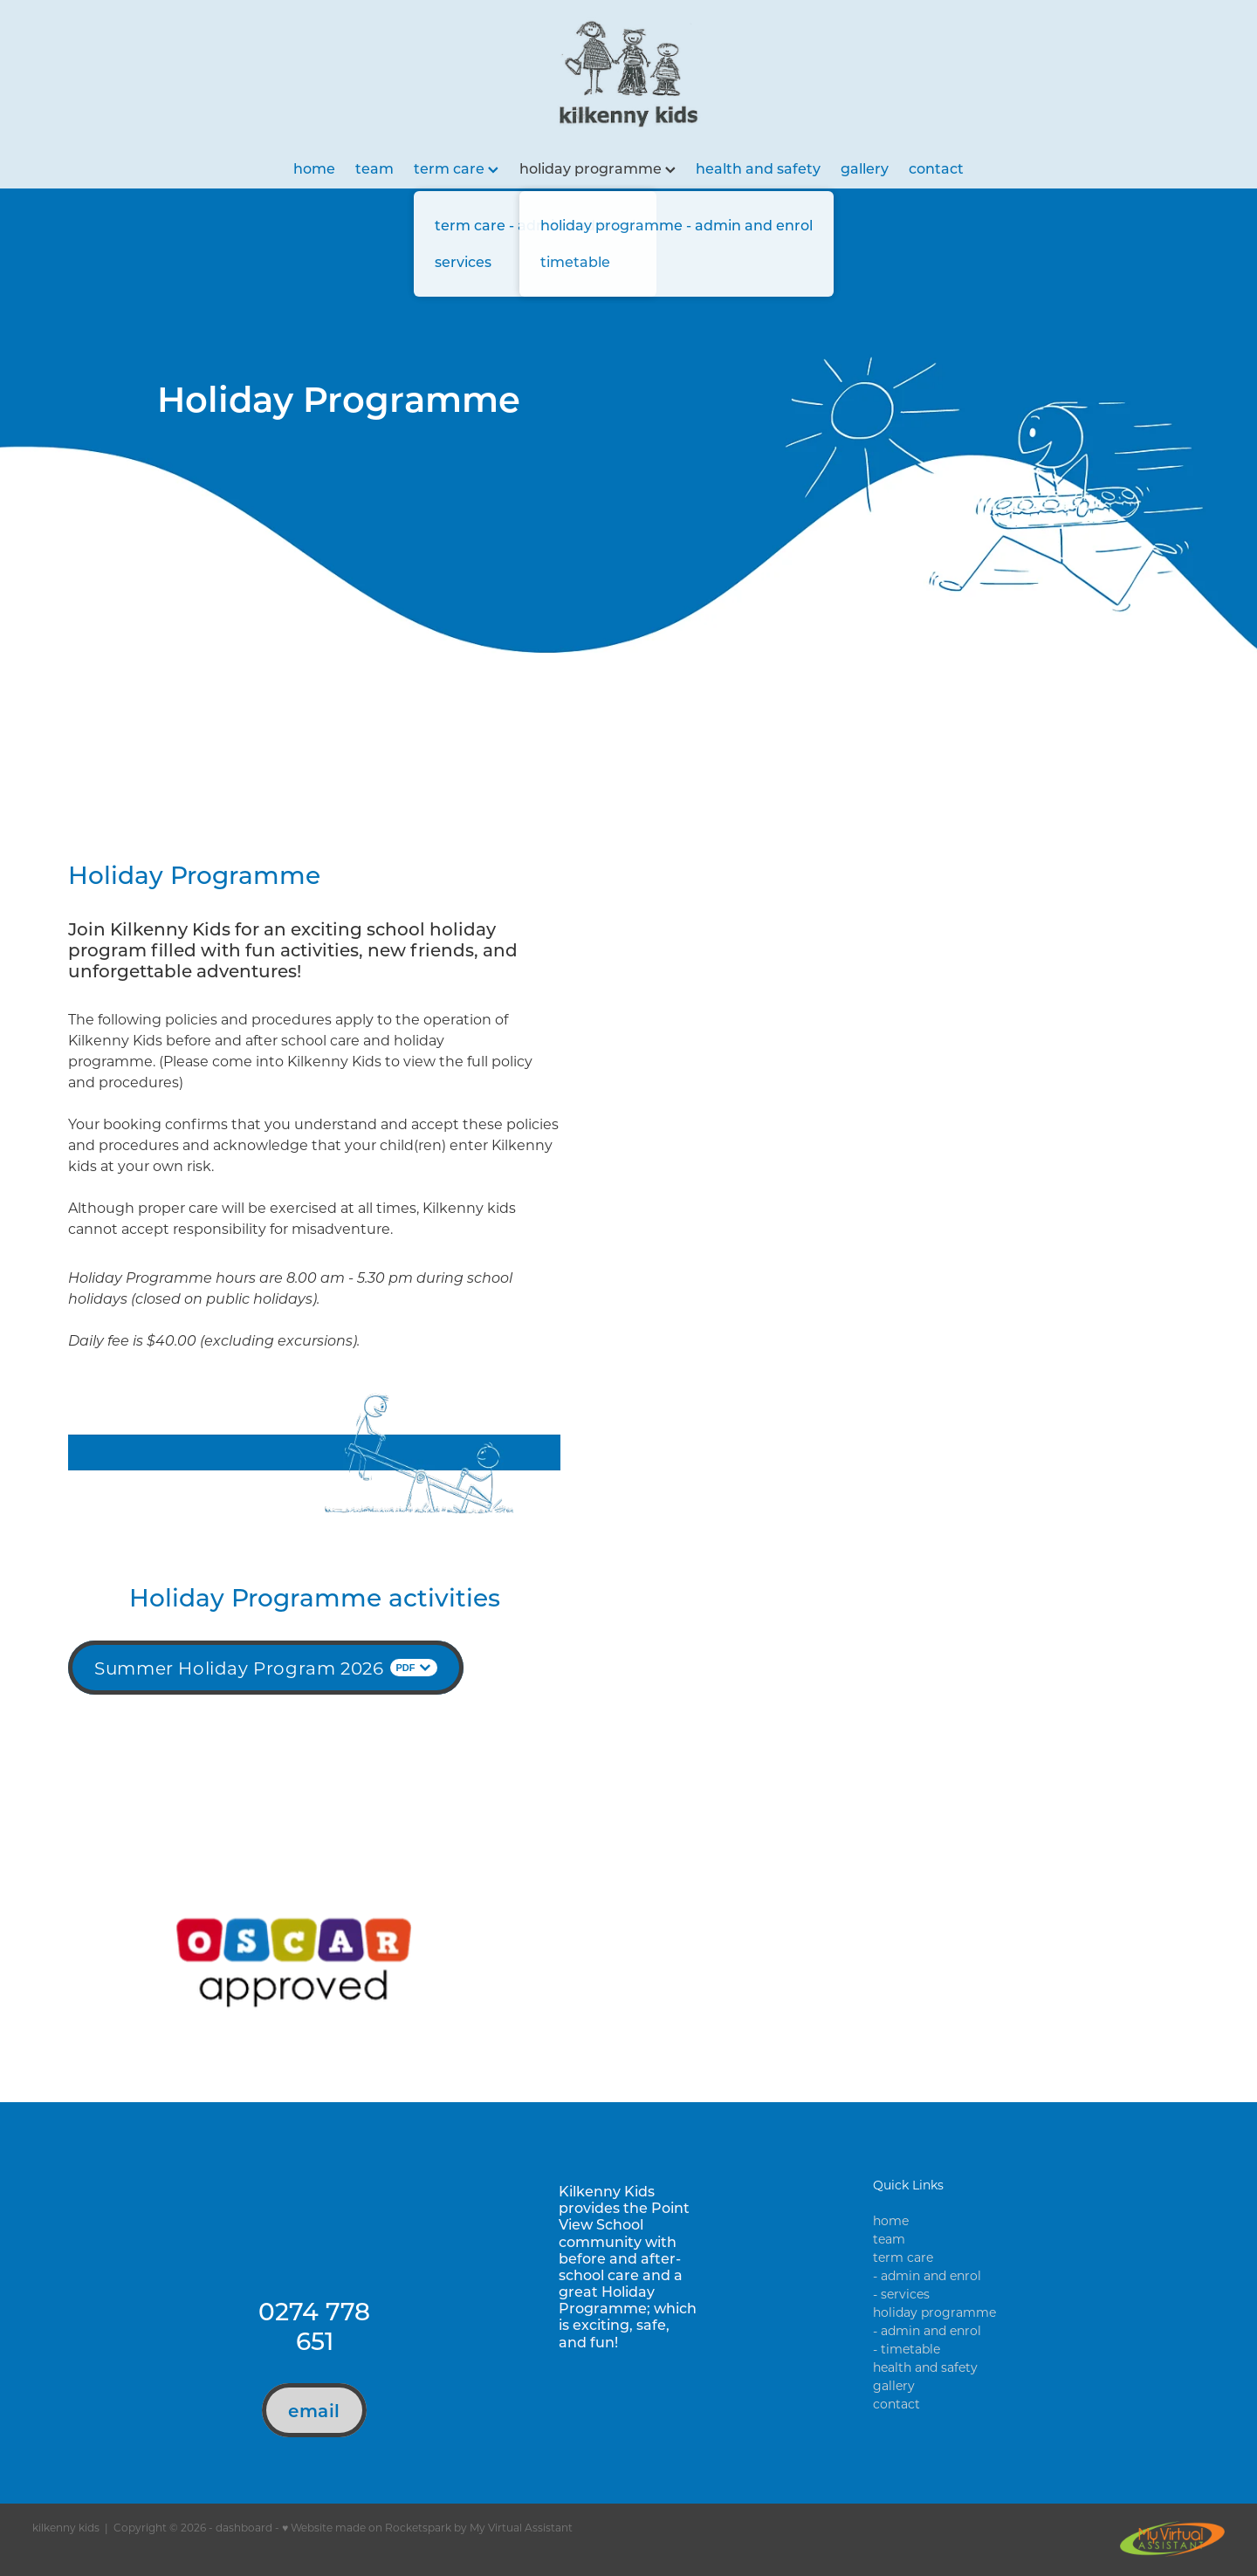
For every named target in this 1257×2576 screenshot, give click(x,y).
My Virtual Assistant (521, 2527)
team (374, 168)
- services (901, 2293)
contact (936, 168)
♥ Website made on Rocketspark (366, 2527)
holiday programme (597, 168)
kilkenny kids (66, 2527)
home (314, 168)
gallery (865, 168)
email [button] (314, 2410)
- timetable (906, 2348)
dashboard (244, 2527)
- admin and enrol (927, 2275)
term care (456, 168)
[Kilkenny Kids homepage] (628, 74)
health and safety (758, 168)
